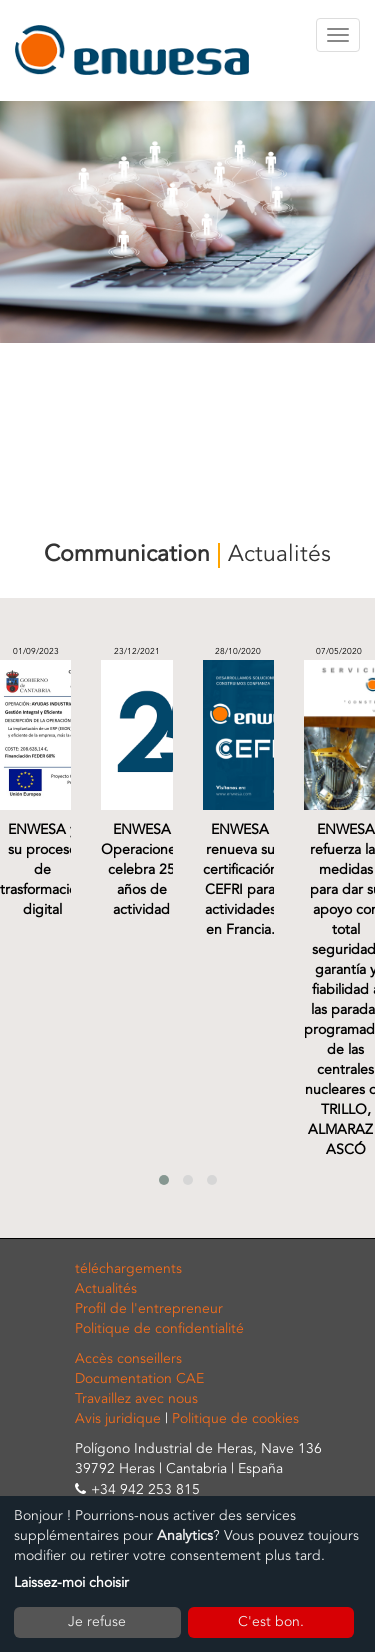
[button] (164, 1180)
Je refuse (97, 1621)
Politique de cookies (235, 1418)
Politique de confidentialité (159, 1328)
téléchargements (128, 1268)
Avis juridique (118, 1418)
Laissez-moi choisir (71, 1582)
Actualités (106, 1288)
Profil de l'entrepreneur (149, 1308)
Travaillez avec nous (136, 1398)
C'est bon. (271, 1621)
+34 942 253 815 (145, 1489)
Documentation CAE (139, 1378)
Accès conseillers (128, 1358)
